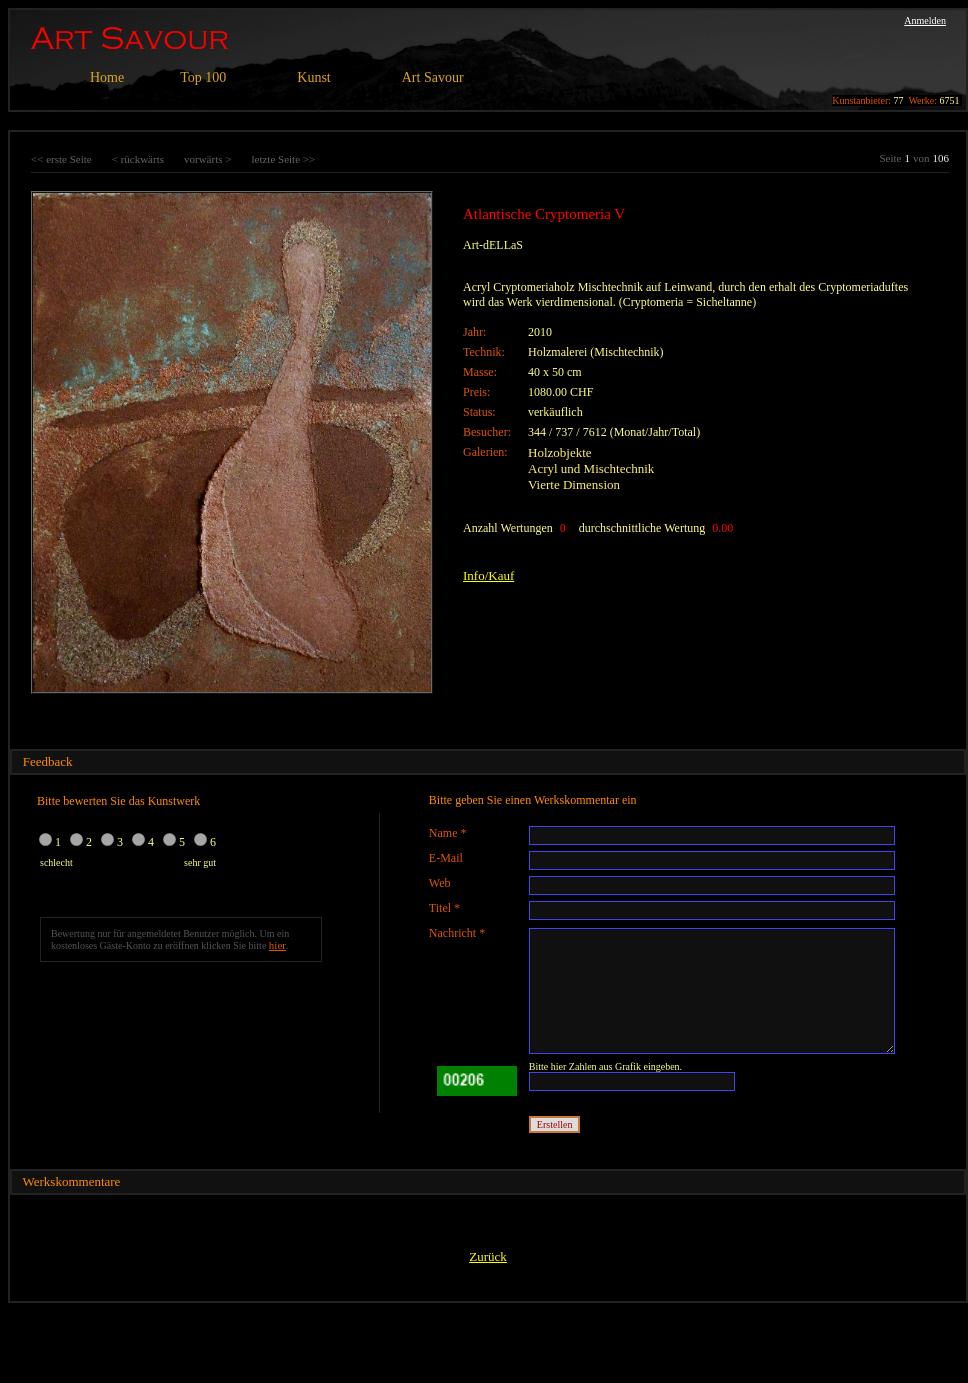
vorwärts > (207, 159)
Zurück (488, 1256)
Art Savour (433, 77)
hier (277, 945)
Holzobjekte (560, 452)
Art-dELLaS (493, 245)
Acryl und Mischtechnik (591, 468)
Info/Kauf (488, 575)
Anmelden (925, 20)
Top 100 (203, 77)
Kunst (313, 77)
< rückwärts (138, 159)
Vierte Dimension (574, 484)
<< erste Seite (61, 159)
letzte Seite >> (283, 159)
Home (107, 77)
